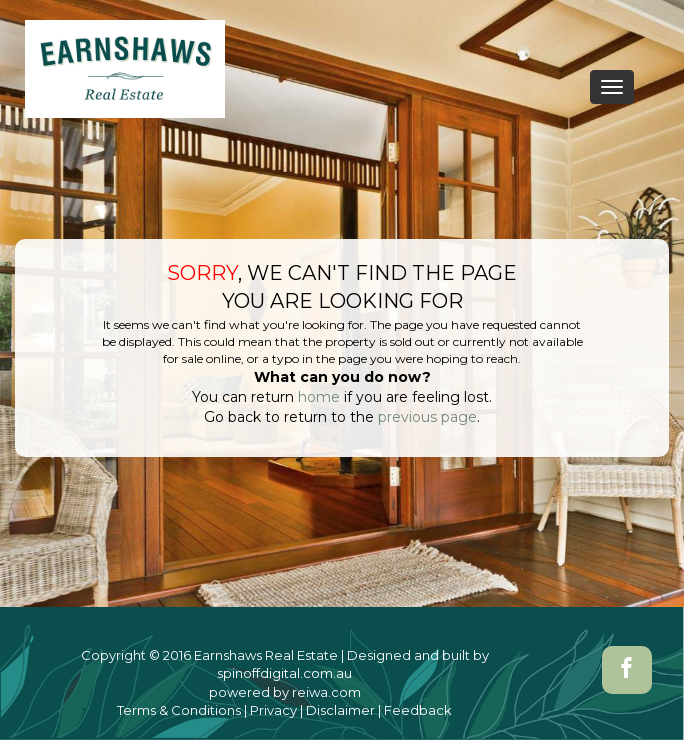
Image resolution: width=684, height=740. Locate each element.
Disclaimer (340, 710)
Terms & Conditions (179, 710)
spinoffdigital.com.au (284, 673)
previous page (427, 417)
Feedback (418, 710)
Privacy (273, 710)
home (319, 397)
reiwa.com (326, 692)
